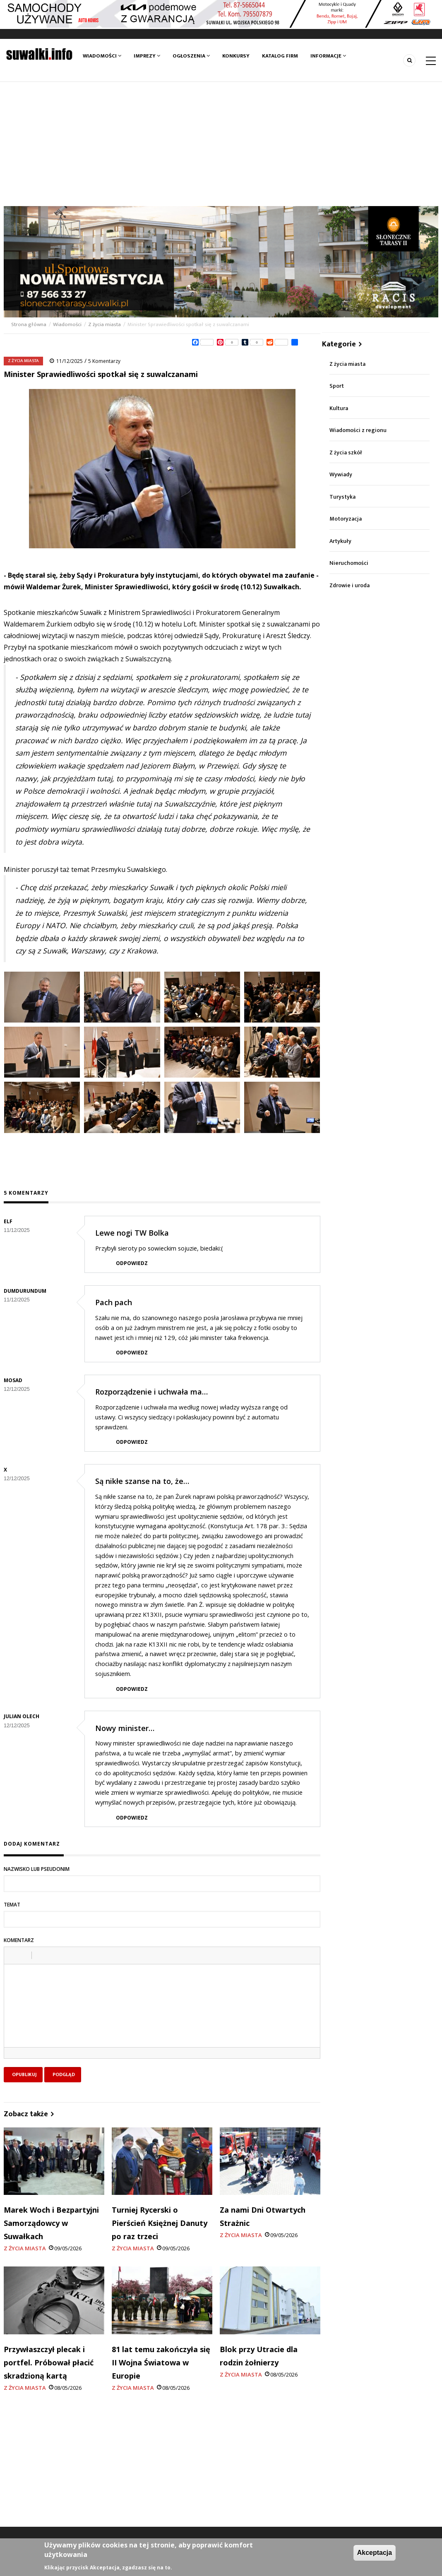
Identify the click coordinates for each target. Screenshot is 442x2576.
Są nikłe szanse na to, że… (142, 1481)
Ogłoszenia (191, 55)
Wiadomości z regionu (358, 430)
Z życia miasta (104, 324)
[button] (13, 1955)
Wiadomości (102, 55)
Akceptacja (374, 2552)
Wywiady (340, 474)
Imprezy (147, 55)
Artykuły (340, 541)
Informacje (328, 55)
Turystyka (342, 497)
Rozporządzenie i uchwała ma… (151, 1392)
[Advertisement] (221, 144)
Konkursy (236, 55)
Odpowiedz (132, 1263)
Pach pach (113, 1302)
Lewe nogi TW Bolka (132, 1233)
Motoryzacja (345, 518)
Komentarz (19, 1940)
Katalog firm (280, 55)
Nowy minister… (124, 1728)
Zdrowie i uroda (349, 585)
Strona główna (29, 324)
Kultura (338, 408)
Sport (336, 386)
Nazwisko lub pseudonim (37, 1869)
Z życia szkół (345, 452)
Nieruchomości (348, 563)
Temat (12, 1904)
